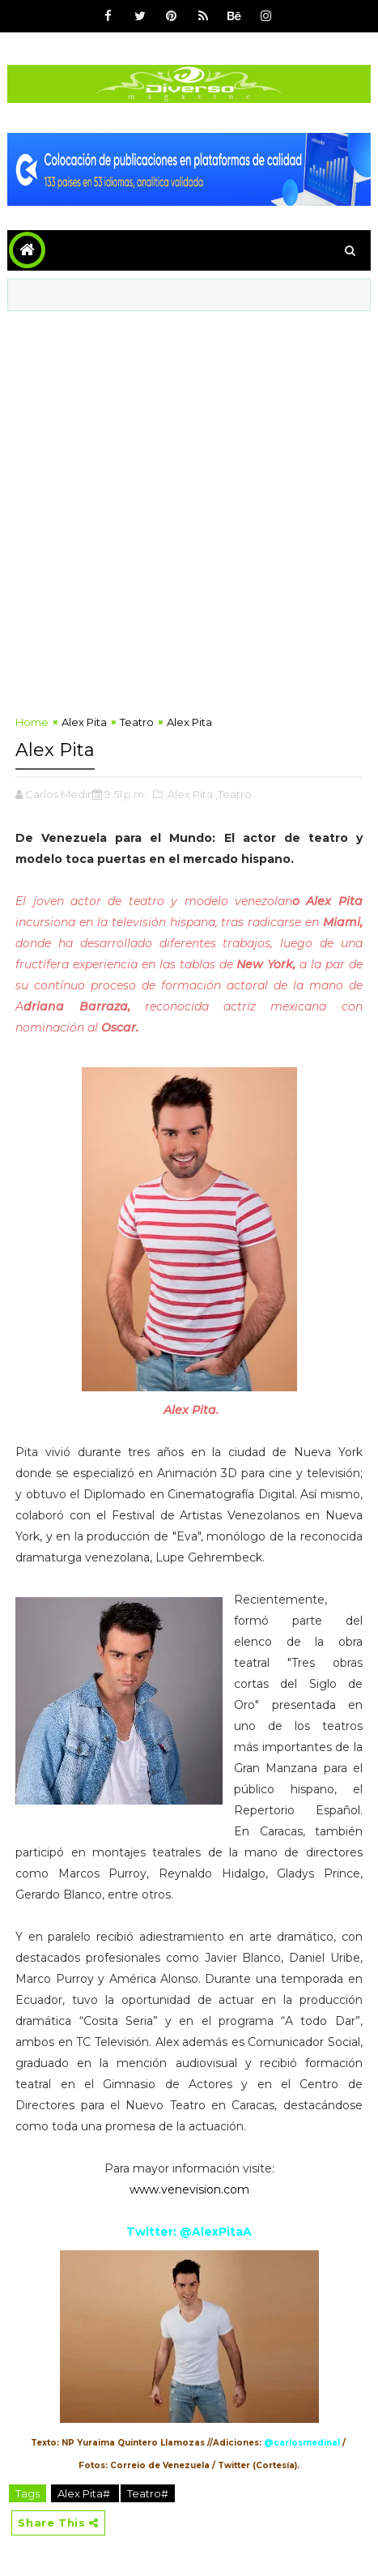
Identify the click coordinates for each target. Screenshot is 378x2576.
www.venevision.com (189, 2189)
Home (32, 722)
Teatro (137, 722)
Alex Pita (84, 722)
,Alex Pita (189, 794)
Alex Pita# (85, 2493)
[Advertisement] (189, 508)
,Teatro (233, 794)
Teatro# (147, 2493)
